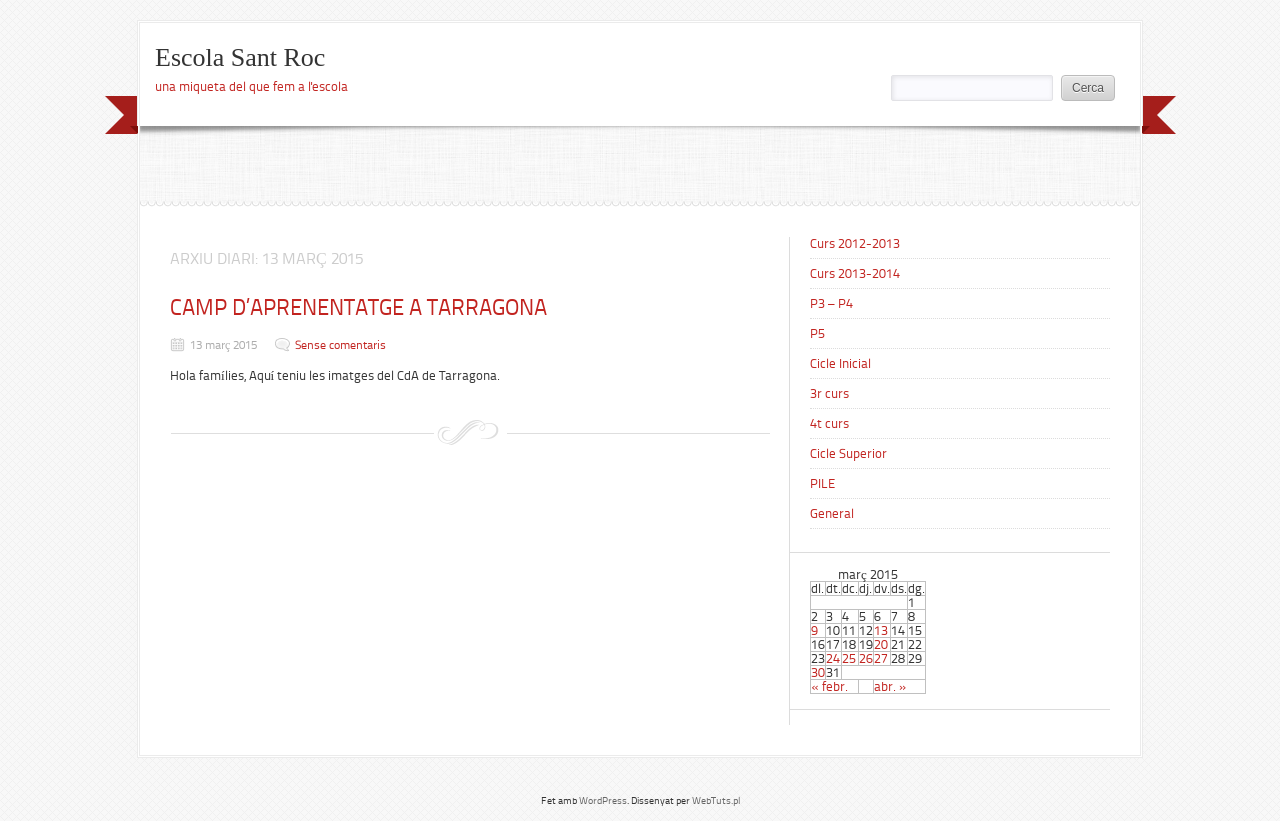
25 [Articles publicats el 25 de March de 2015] (849, 658)
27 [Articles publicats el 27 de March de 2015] (881, 658)
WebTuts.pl (716, 800)
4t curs (829, 423)
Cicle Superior (848, 453)
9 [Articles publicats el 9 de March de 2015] (814, 630)
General (832, 513)
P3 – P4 (831, 303)
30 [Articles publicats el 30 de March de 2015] (818, 672)
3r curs (829, 393)
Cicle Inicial (840, 363)
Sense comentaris (340, 345)
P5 (817, 333)
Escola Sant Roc (240, 57)
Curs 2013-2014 (855, 273)
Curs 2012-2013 (855, 243)
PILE (822, 483)
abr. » (890, 686)
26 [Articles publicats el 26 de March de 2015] (866, 658)
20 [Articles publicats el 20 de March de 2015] (881, 644)
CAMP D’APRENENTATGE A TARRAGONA (358, 307)
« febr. (829, 686)
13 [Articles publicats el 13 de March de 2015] (881, 630)
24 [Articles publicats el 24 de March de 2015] (833, 658)
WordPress (603, 800)
